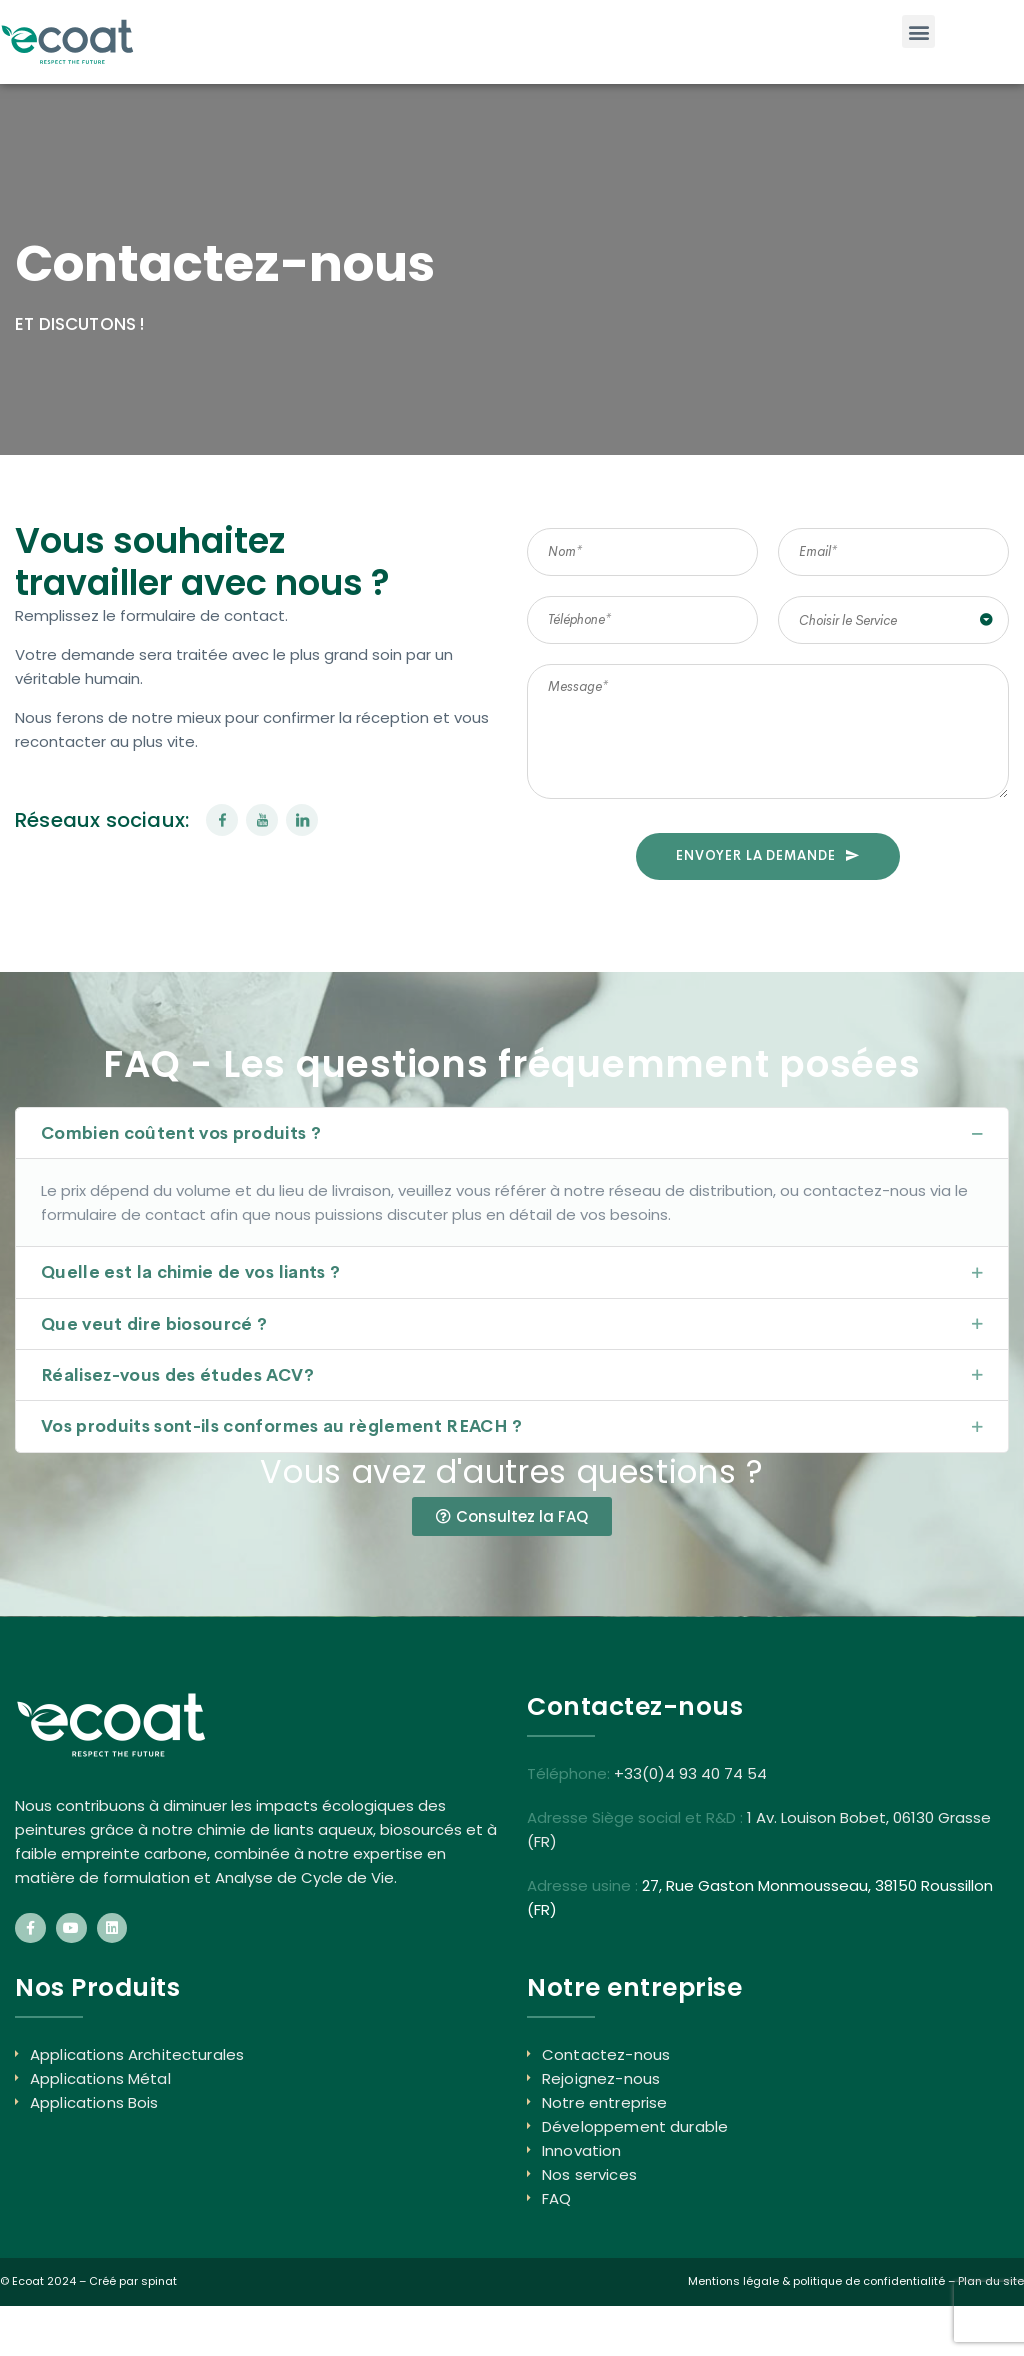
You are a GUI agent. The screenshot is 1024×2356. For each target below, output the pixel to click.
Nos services (589, 2174)
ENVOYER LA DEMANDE (767, 855)
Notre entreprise (604, 2102)
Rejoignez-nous (601, 2078)
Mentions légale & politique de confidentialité (816, 2281)
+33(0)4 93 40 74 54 (690, 1773)
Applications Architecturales (137, 2054)
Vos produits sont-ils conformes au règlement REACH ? (282, 1426)
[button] (918, 31)
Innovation (582, 2150)
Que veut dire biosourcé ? (154, 1324)
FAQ (556, 2198)
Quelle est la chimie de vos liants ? (190, 1272)
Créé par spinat (133, 2281)
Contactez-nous (606, 2054)
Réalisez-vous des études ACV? (177, 1375)
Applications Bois (94, 2102)
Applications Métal (100, 2078)
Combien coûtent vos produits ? (181, 1133)
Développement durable (635, 2126)
